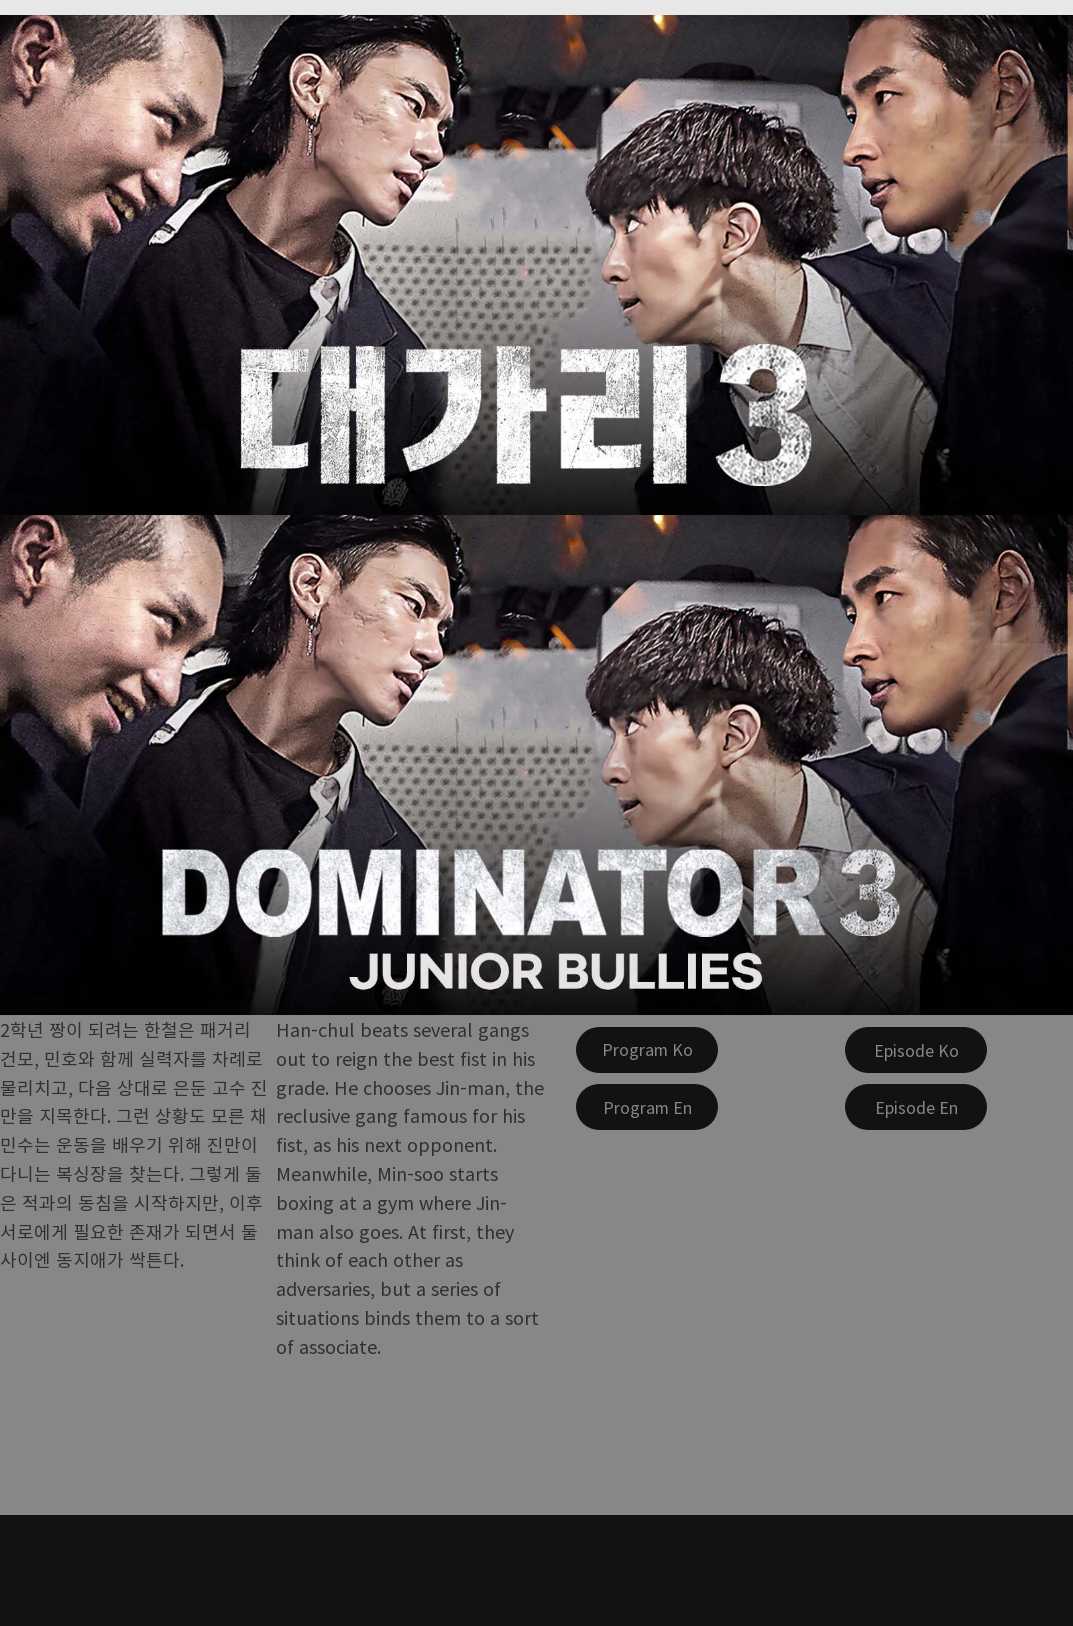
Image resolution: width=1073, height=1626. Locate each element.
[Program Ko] (647, 1050)
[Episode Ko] (916, 1050)
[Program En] (647, 1107)
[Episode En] (916, 1107)
